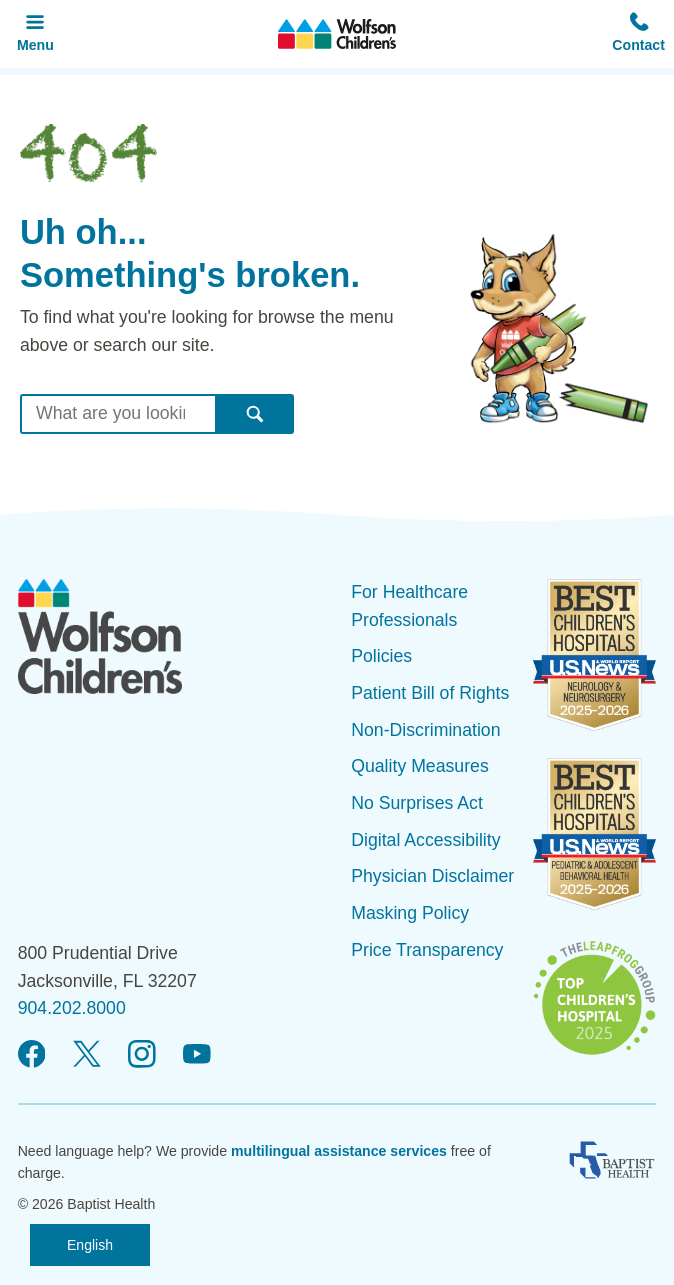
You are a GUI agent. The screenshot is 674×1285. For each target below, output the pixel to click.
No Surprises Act (417, 803)
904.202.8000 (72, 1008)
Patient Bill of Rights (430, 693)
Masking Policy (410, 913)
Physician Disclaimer (432, 876)
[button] (638, 34)
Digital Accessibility (425, 840)
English (90, 1245)
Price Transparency (427, 950)
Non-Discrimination (425, 730)
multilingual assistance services (339, 1151)
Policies (381, 656)
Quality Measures (420, 766)
